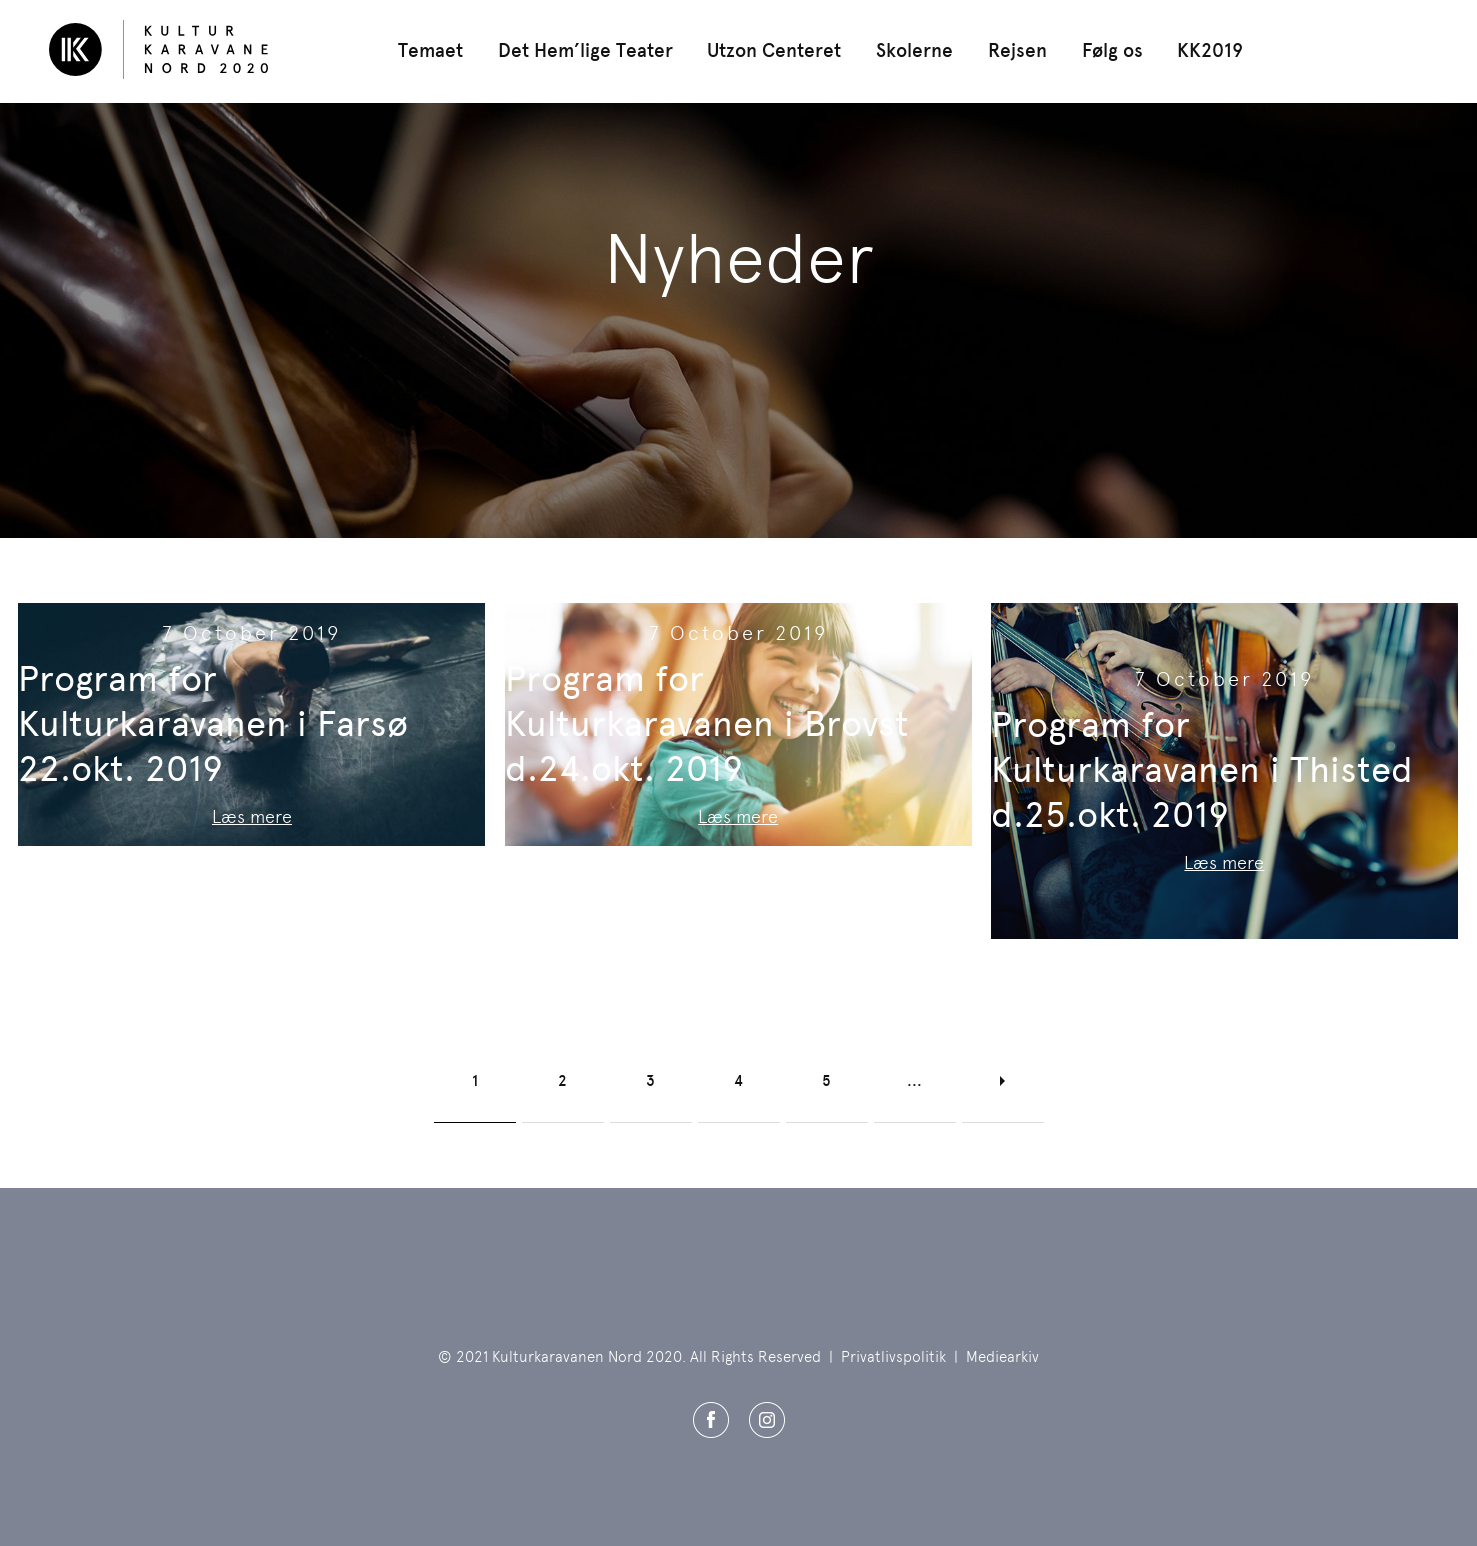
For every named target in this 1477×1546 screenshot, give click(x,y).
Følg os (1112, 50)
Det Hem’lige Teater (585, 50)
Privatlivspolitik (893, 1357)
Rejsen (1017, 50)
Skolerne (914, 50)
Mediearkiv (1002, 1357)
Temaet (430, 50)
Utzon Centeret (774, 50)
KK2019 (1210, 50)
